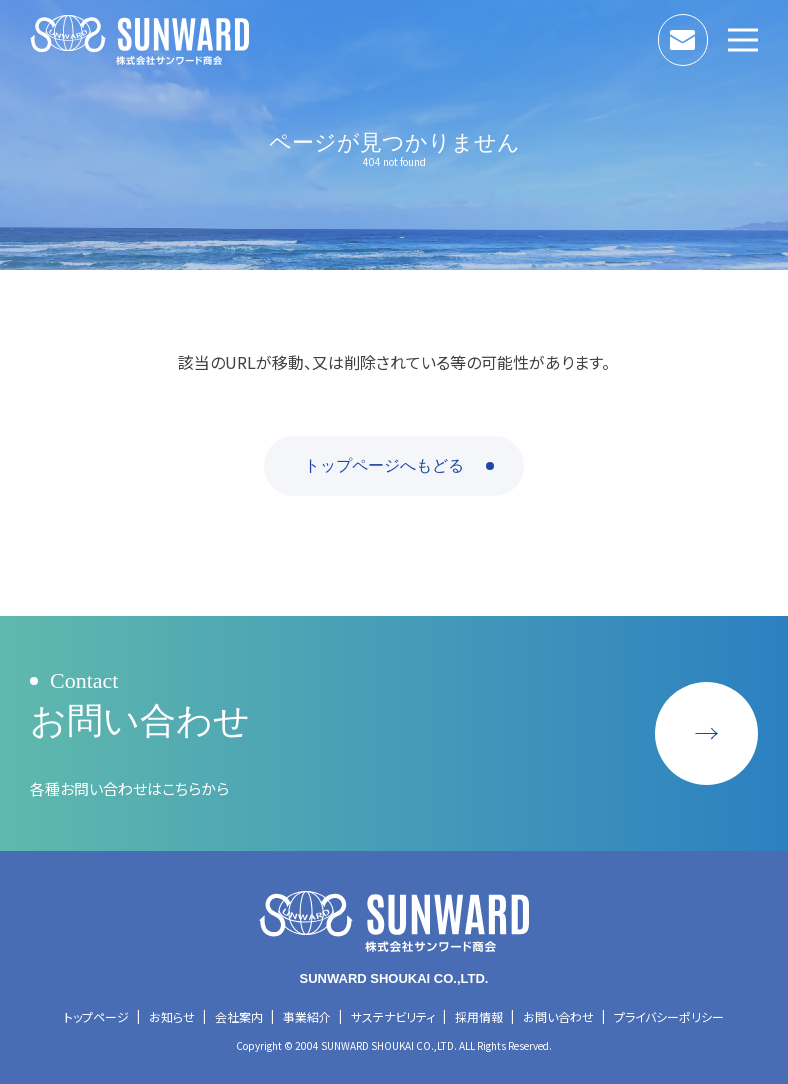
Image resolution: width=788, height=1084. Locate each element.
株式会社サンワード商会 (145, 40)
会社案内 (239, 1016)
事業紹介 (307, 1016)
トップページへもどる (384, 465)
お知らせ (172, 1016)
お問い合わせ (707, 35)
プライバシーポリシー (669, 1016)
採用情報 (479, 1016)
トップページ (96, 1016)
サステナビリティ (393, 1016)
